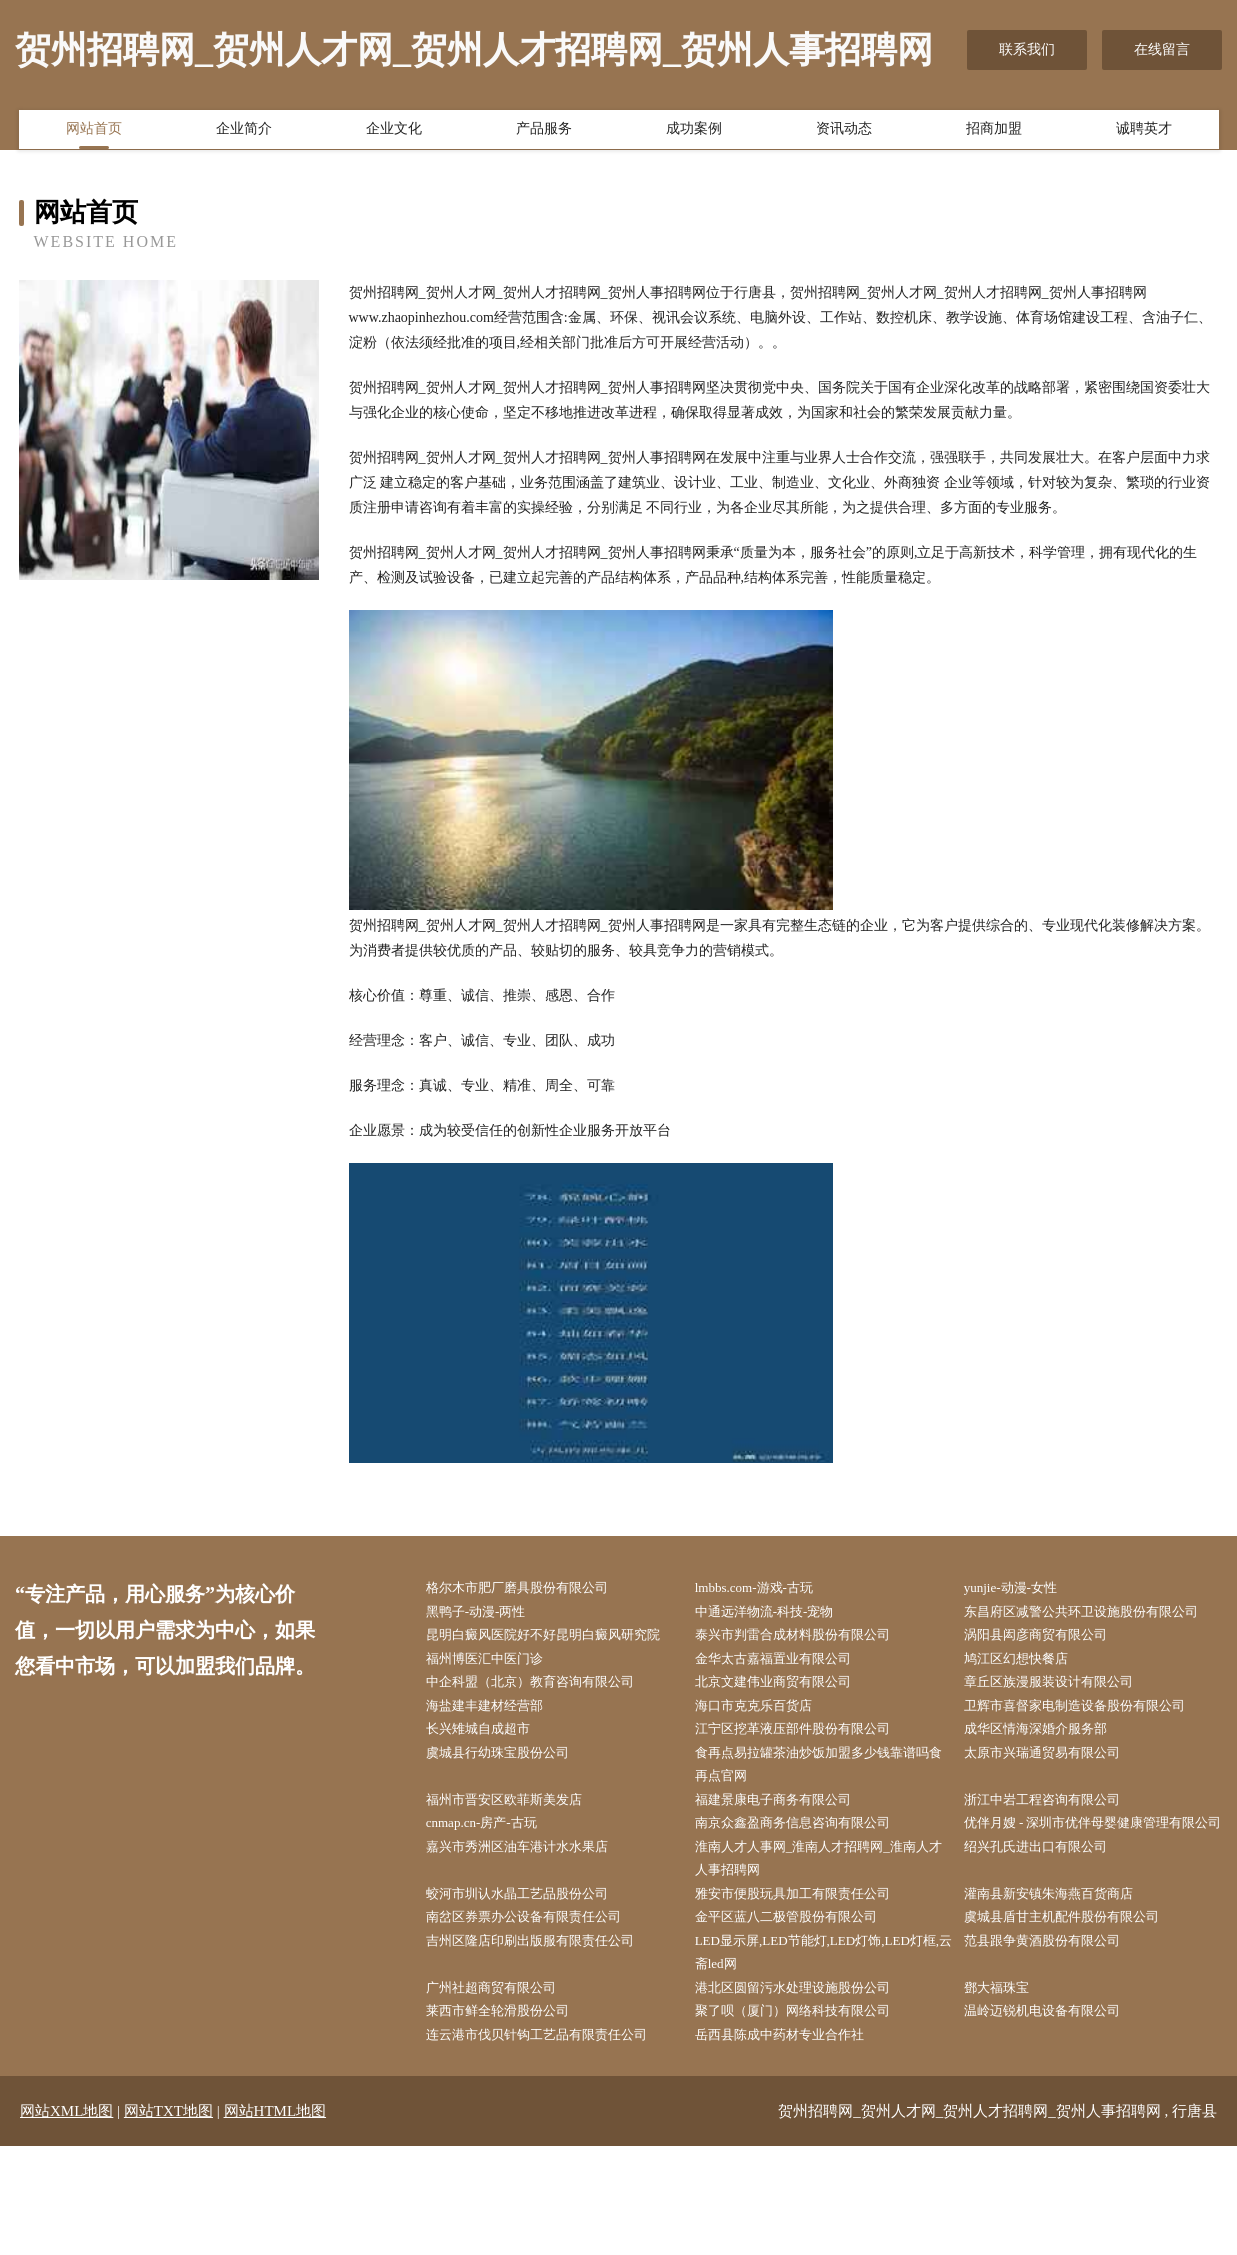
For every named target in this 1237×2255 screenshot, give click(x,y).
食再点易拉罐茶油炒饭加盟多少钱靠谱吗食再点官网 (823, 1828)
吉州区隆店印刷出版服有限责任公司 (547, 2041)
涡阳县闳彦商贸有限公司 (1050, 1664)
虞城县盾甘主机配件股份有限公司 (1078, 2016)
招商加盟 (994, 133)
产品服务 (544, 133)
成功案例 (694, 133)
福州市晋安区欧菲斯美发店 (519, 1865)
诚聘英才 (1144, 133)
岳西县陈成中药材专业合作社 (795, 2142)
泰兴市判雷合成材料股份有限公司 (809, 1664)
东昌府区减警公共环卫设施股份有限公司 (1092, 1626)
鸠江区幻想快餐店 (1029, 1714)
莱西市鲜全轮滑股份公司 (512, 2117)
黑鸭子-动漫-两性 (488, 1613)
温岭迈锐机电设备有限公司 (1057, 2117)
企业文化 (394, 133)
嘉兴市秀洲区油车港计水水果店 (533, 1941)
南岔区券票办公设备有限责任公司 (540, 2016)
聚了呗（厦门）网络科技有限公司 (809, 2117)
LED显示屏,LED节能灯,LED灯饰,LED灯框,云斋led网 (826, 2054)
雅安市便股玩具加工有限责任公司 (809, 1991)
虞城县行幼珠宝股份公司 (512, 1815)
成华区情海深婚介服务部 (1050, 1790)
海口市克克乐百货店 (767, 1764)
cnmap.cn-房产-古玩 (494, 1890)
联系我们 (1027, 49)
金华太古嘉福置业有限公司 (788, 1714)
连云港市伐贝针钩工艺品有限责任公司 (554, 2142)
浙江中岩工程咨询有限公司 (1057, 1865)
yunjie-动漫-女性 (1023, 1588)
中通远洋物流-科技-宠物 (778, 1613)
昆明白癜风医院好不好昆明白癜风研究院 (554, 1677)
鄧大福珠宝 (1008, 2092)
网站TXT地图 (168, 2220)
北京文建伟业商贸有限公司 (788, 1739)
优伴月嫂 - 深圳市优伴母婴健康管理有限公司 (1091, 1903)
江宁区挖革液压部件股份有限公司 (809, 1790)
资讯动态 (844, 133)
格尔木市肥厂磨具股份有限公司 (533, 1588)
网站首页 (94, 133)
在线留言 (1162, 49)
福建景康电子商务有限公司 (788, 1865)
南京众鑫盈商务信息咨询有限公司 (809, 1890)
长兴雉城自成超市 (491, 1790)
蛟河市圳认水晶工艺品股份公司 (533, 1991)
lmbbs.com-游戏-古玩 (767, 1588)
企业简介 (244, 133)
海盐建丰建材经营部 (498, 1764)
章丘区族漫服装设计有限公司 (1064, 1739)
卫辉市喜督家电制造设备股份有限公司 (1092, 1764)
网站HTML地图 (275, 2220)
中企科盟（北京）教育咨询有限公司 (547, 1739)
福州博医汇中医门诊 (498, 1714)
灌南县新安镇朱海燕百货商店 (1064, 1991)
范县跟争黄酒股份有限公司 (1057, 2041)
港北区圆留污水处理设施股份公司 (809, 2092)
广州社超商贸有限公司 (505, 2092)
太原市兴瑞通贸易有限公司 (1057, 1815)
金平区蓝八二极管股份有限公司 (802, 2016)
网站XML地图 (66, 2220)
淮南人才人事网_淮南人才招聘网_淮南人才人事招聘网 (823, 1954)
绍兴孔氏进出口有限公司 (1050, 1941)
